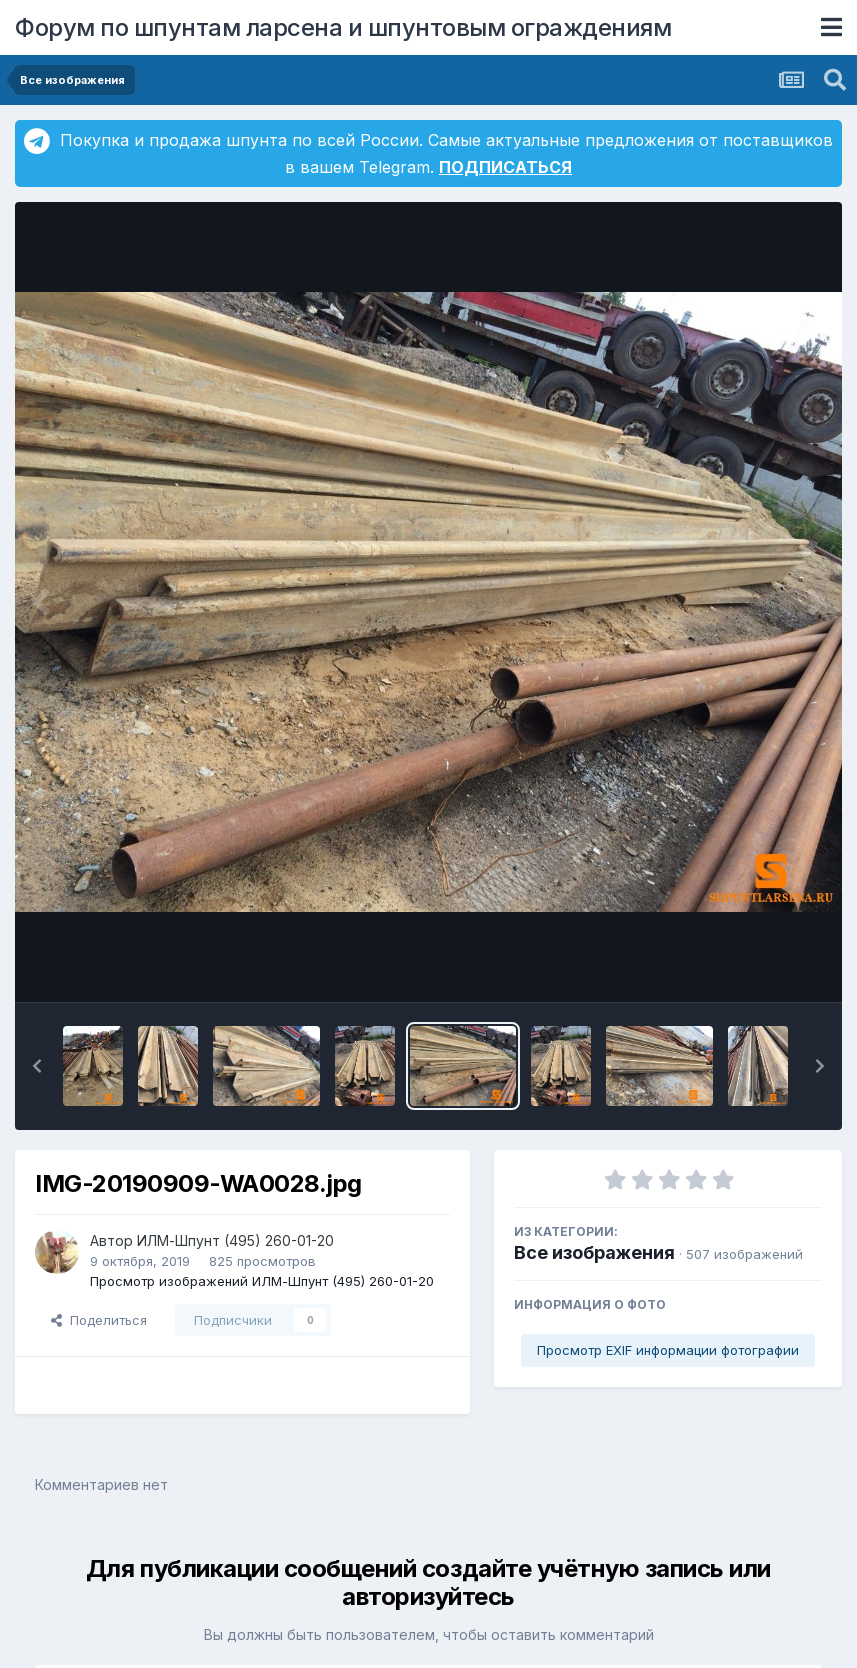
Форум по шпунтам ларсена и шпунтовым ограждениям (343, 27)
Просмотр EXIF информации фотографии (668, 1350)
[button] (37, 1066)
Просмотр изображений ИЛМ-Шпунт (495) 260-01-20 (262, 1281)
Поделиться (99, 1320)
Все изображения (594, 1252)
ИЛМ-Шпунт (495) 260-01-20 (235, 1240)
